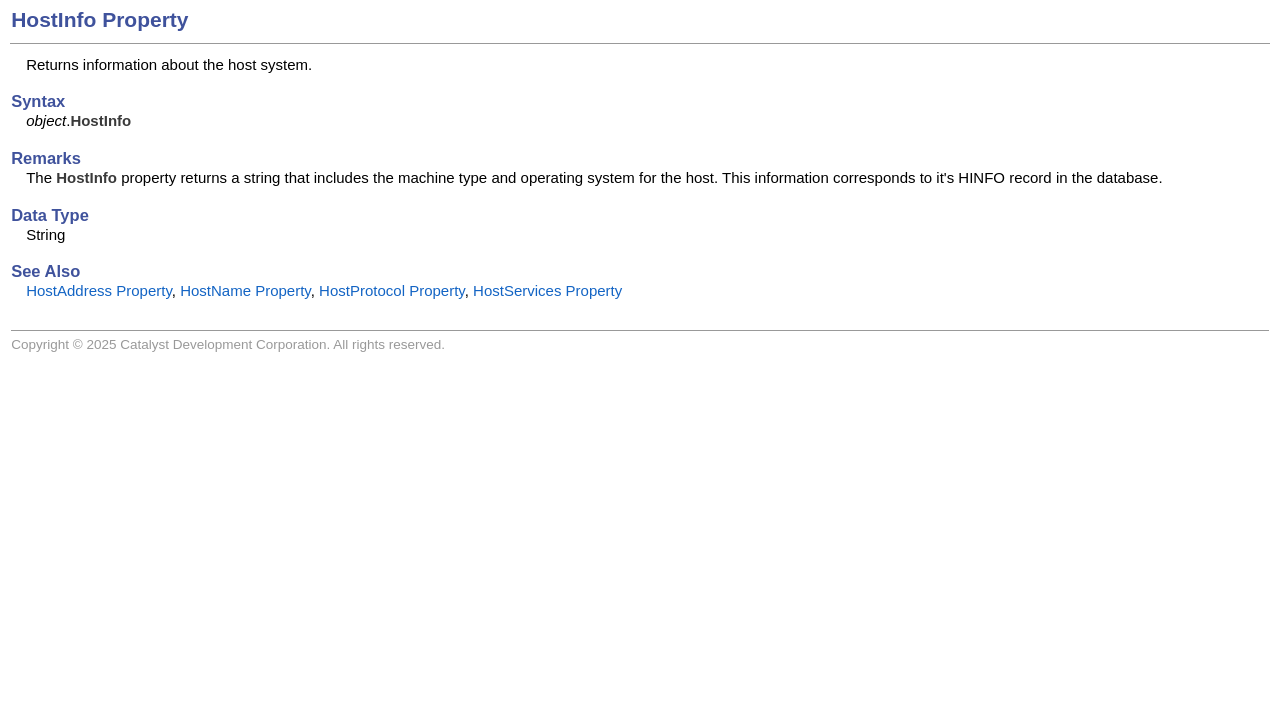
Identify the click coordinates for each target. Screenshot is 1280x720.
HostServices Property (547, 290)
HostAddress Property (99, 290)
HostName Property (245, 290)
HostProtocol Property (392, 290)
